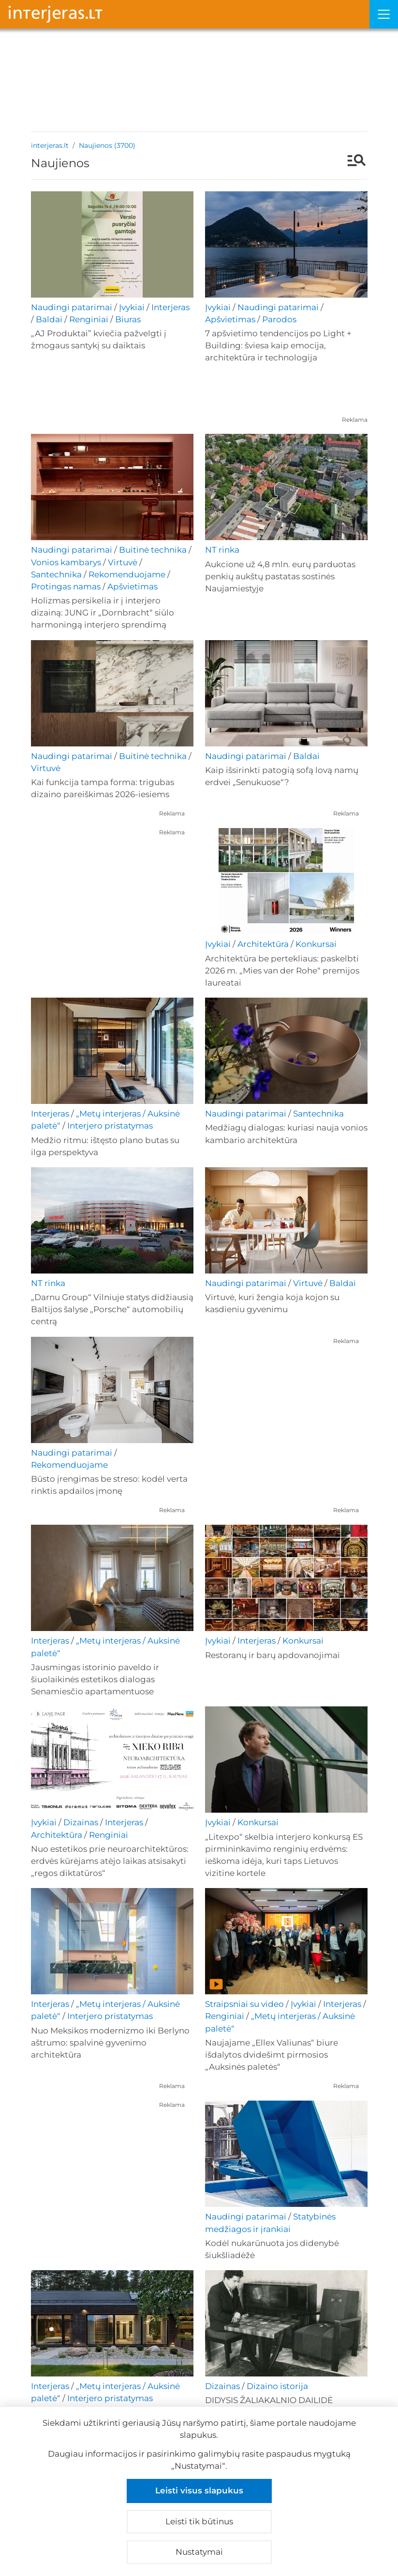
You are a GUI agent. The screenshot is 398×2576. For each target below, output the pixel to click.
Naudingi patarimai (71, 307)
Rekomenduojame (126, 574)
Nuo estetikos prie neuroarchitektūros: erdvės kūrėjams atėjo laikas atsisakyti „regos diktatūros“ (110, 1861)
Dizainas (80, 1822)
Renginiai (88, 319)
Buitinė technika (153, 550)
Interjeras (170, 307)
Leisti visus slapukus (199, 2490)
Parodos (279, 319)
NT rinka (222, 550)
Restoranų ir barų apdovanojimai (272, 1655)
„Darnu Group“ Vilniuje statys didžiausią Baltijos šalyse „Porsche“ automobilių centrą (112, 1309)
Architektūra (263, 944)
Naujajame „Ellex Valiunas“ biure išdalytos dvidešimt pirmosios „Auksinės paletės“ (271, 2055)
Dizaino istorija (277, 2386)
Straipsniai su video (244, 2004)
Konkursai (316, 944)
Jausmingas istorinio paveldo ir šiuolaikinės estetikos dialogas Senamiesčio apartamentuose (95, 1679)
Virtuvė (122, 562)
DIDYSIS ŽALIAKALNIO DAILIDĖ (269, 2400)
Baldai (49, 319)
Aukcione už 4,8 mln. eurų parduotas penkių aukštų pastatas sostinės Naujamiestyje (280, 576)
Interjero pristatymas (110, 1126)
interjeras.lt (50, 145)
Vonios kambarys (66, 562)
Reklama (355, 419)
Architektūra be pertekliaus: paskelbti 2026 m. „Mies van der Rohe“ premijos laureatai (282, 970)
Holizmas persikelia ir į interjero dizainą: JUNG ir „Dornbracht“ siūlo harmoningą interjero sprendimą (102, 613)
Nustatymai (199, 2552)
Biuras (128, 319)
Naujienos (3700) (107, 145)
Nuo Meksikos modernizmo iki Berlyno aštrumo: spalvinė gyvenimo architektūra (110, 2043)
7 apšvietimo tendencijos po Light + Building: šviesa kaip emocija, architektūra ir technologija (278, 345)
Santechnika (56, 574)
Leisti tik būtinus (199, 2521)
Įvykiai (132, 307)
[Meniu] (383, 14)
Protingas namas (66, 586)
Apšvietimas (230, 319)
